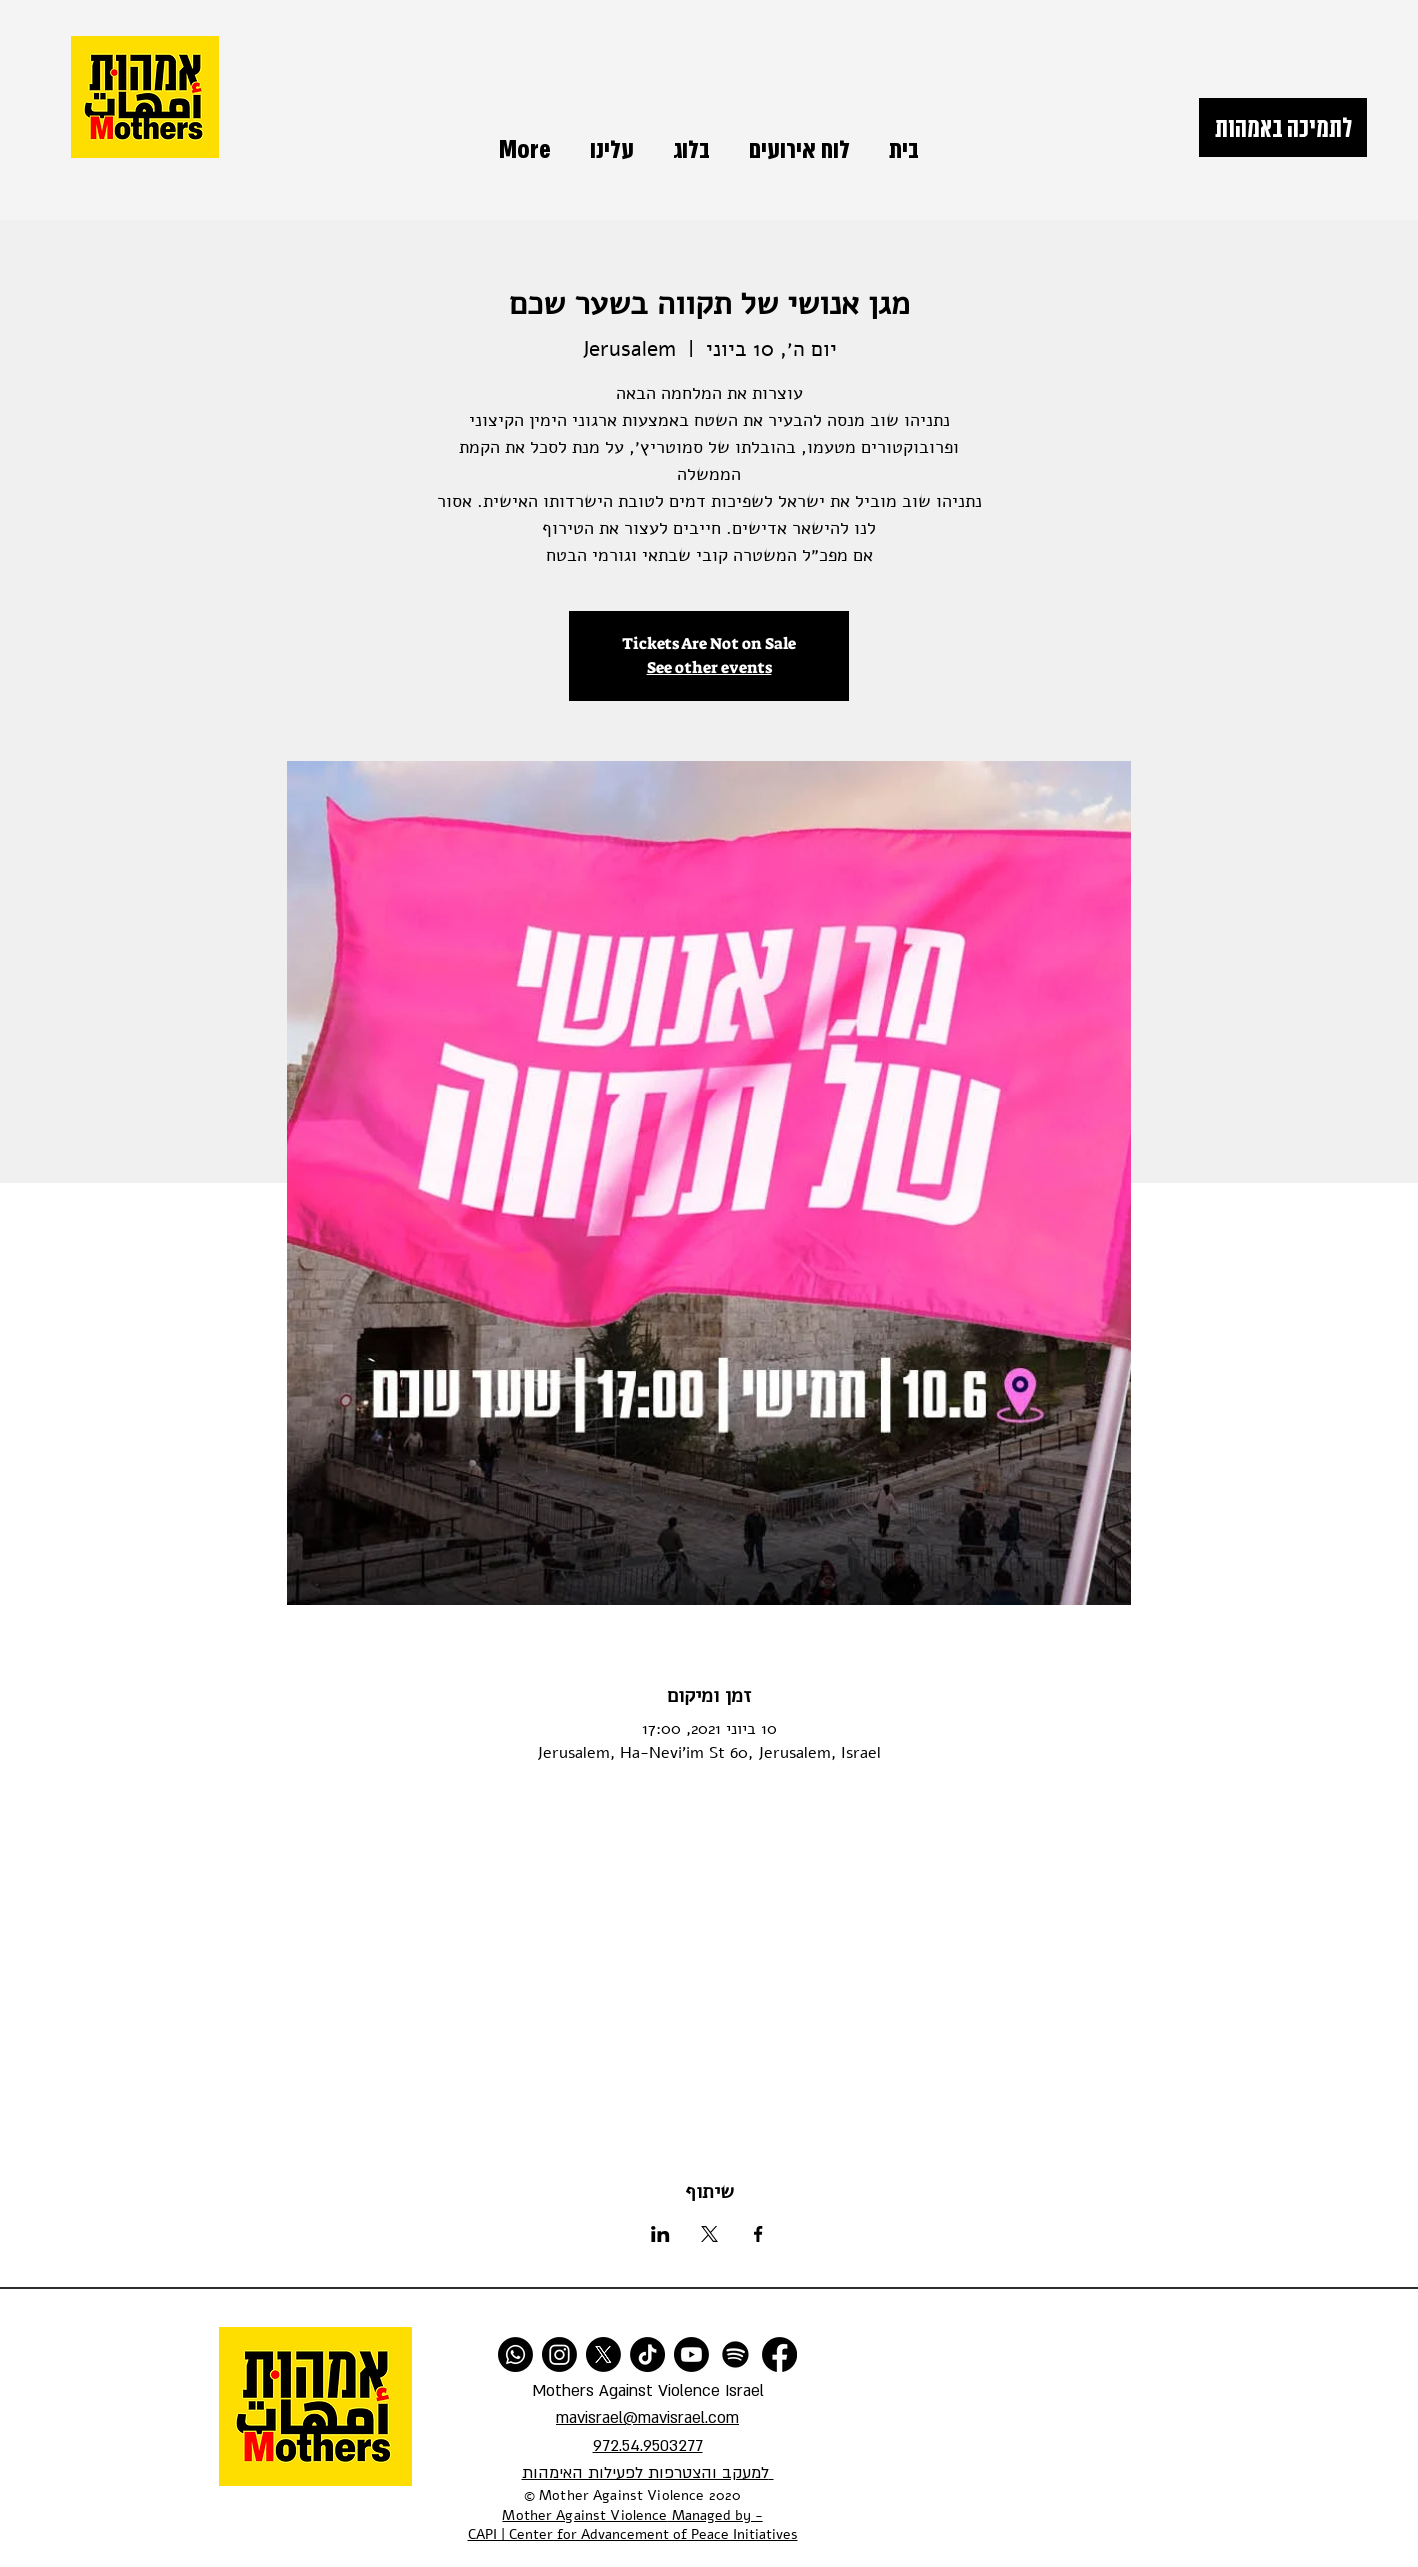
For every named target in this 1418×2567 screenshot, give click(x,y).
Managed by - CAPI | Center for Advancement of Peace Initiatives (633, 2525)
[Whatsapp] (515, 2354)
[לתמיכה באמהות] (1283, 127)
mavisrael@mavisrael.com (647, 2418)
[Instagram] (559, 2354)
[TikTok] (647, 2354)
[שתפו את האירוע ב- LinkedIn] (660, 2234)
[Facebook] (779, 2354)
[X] (603, 2354)
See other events (709, 667)
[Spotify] (735, 2354)
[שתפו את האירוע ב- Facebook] (758, 2234)
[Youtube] (691, 2354)
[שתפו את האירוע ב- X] (709, 2234)
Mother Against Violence (584, 2515)
